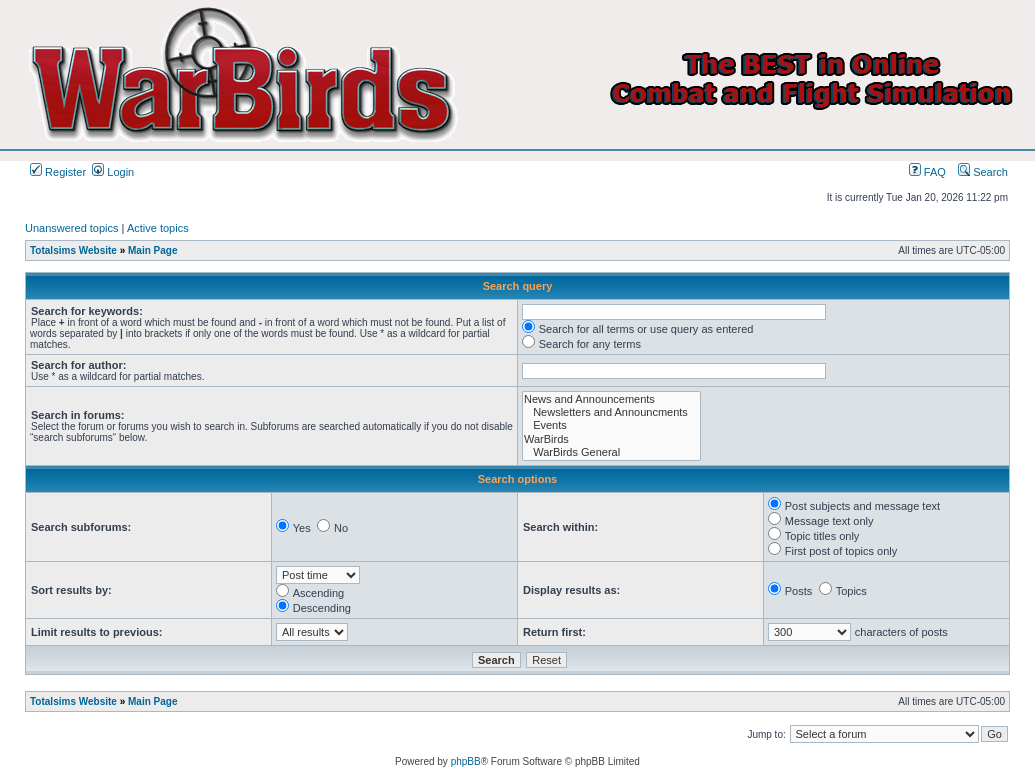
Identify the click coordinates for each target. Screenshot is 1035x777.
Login (113, 172)
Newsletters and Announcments (611, 412)
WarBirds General (611, 452)
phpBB (466, 761)
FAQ (927, 172)
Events (611, 425)
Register (58, 172)
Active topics (158, 228)
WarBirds (611, 439)
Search (983, 172)
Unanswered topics (72, 228)
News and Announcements (611, 399)
